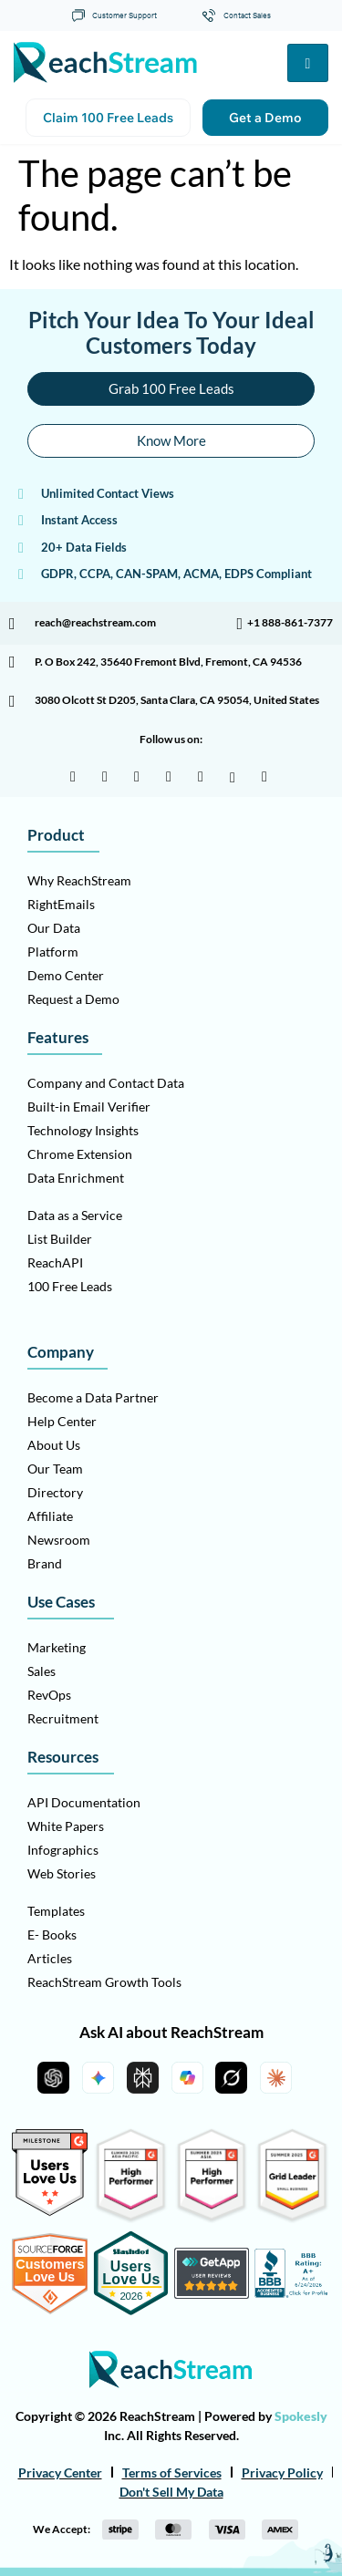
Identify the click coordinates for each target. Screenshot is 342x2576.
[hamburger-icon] (307, 63)
